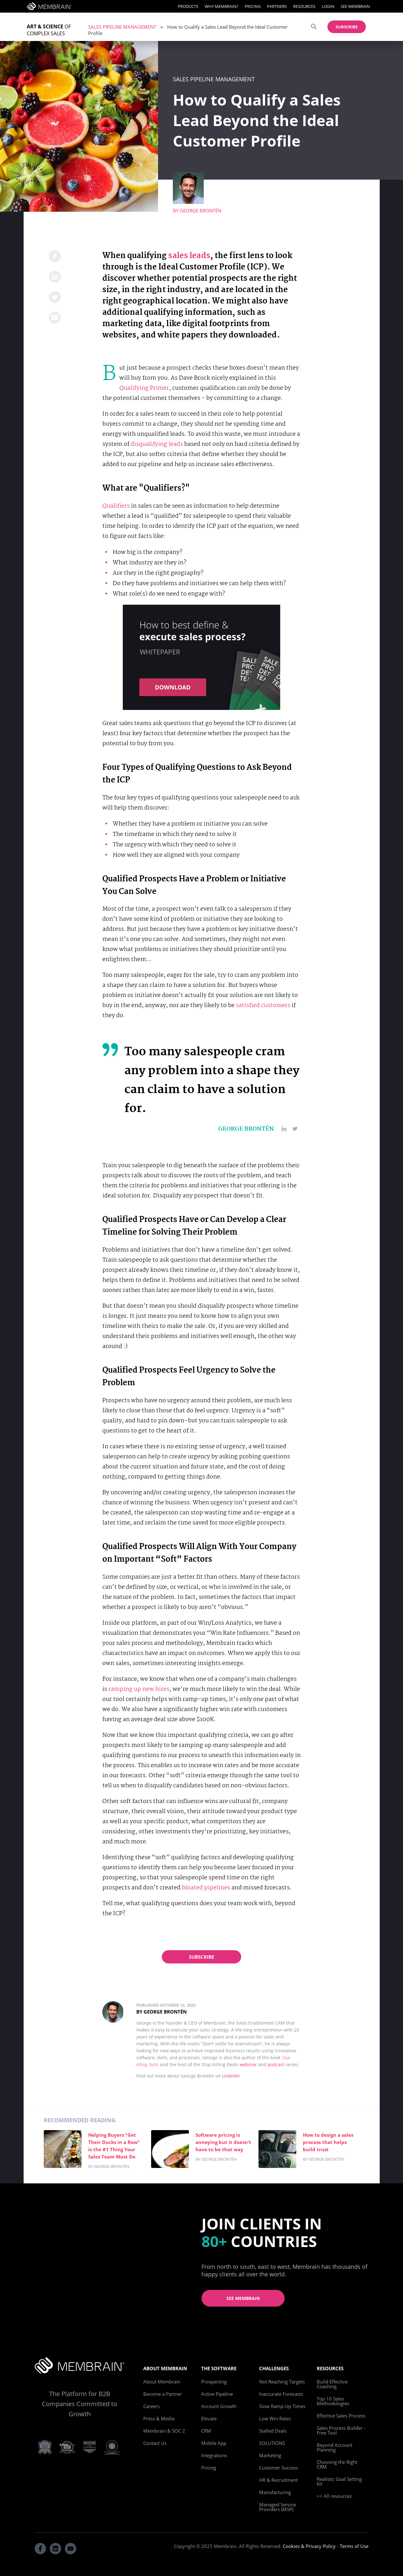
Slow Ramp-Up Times (282, 2406)
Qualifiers (116, 506)
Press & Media (158, 2418)
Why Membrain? (221, 6)
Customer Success (278, 2467)
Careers (151, 2406)
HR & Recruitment (278, 2480)
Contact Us (155, 2443)
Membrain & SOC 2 (164, 2431)
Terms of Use (354, 2546)
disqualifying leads (157, 444)
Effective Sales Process (341, 2415)
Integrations (214, 2455)
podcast (276, 2064)
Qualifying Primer (144, 388)
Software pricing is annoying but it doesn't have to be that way (223, 2142)
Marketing (270, 2455)
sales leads (189, 256)
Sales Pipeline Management (122, 27)
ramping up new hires (138, 1689)
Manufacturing (275, 2492)
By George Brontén (161, 2011)
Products (188, 6)
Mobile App (213, 2443)
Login (328, 6)
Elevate (209, 2418)
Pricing (253, 6)
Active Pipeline (217, 2394)
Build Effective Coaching (332, 2383)
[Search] (313, 26)
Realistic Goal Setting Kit (339, 2481)
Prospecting (214, 2381)
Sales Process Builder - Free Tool (341, 2430)
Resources (304, 6)
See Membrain (355, 6)
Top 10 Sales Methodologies (333, 2400)
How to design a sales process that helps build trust (328, 2142)
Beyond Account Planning (334, 2447)
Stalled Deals (273, 2431)
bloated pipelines (206, 1888)
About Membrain (161, 2381)
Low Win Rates (275, 2418)
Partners (277, 6)
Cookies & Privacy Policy (309, 2546)
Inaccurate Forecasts (281, 2394)
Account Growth (218, 2406)
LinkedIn (231, 2076)
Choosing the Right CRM (337, 2464)
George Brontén (200, 210)
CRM (206, 2431)
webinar (248, 2064)
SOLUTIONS (272, 2443)
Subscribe (201, 1957)
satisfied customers (263, 1005)
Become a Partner (162, 2394)
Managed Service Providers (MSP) (277, 2506)
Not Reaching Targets (282, 2381)
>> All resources (334, 2496)
